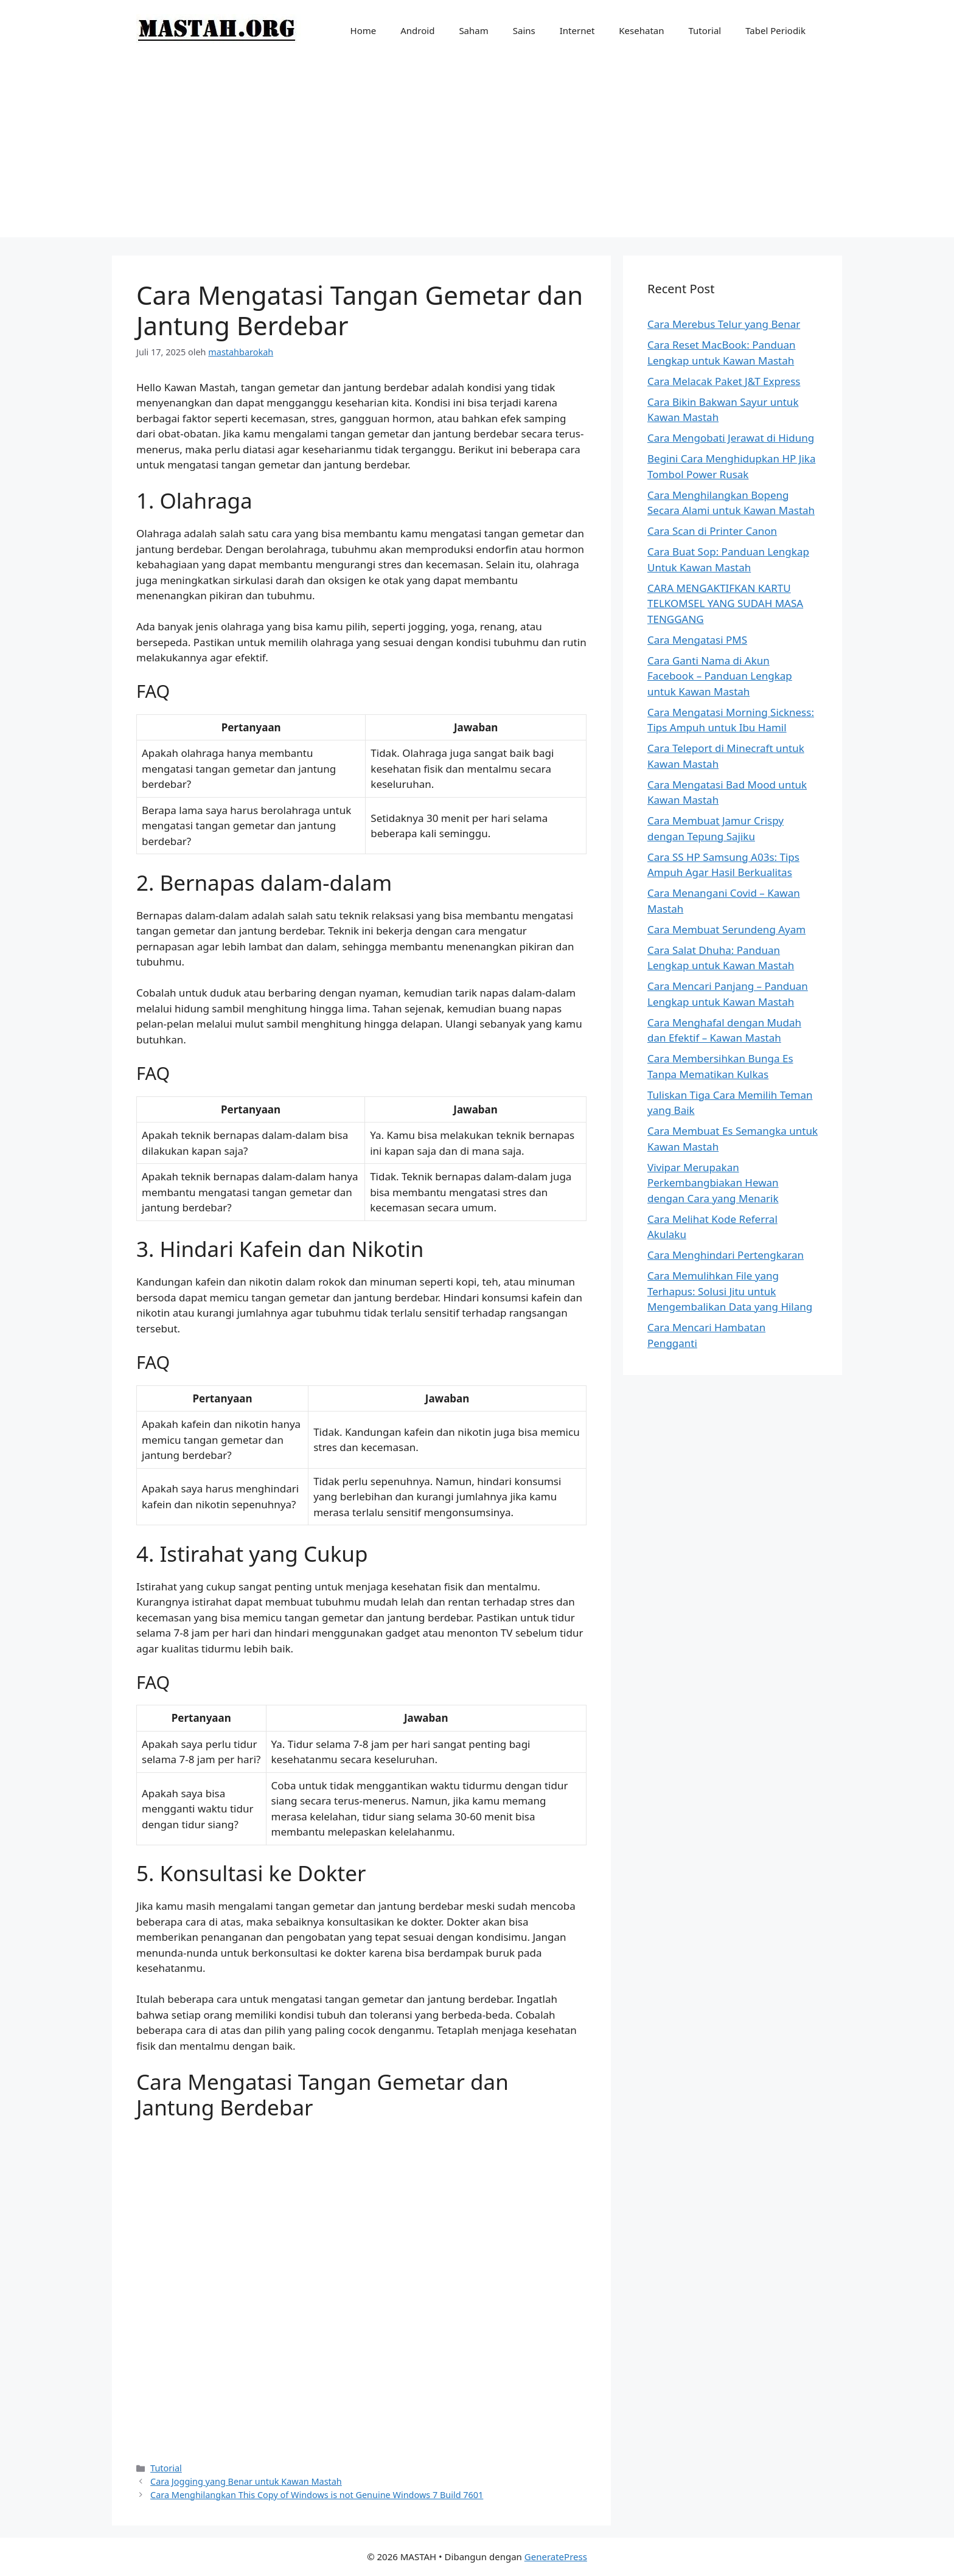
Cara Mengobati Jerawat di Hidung (730, 438)
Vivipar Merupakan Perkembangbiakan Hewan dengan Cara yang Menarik (713, 1182)
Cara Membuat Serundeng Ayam (726, 929)
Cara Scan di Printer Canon (712, 531)
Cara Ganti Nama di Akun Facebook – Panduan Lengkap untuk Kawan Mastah (719, 675)
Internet (577, 30)
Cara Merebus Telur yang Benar (723, 324)
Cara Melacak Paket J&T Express (723, 381)
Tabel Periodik (775, 30)
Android (417, 30)
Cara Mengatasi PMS (697, 640)
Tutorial (705, 30)
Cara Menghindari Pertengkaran (725, 1255)
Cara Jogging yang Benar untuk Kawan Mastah (246, 2481)
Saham (473, 30)
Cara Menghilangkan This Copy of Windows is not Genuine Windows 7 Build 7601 (316, 2495)
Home (363, 30)
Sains (524, 30)
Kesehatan (641, 30)
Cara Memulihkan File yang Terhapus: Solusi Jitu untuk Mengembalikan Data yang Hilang (729, 1291)
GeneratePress (555, 2556)
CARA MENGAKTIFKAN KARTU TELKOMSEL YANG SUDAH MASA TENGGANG (725, 603)
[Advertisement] (477, 152)
